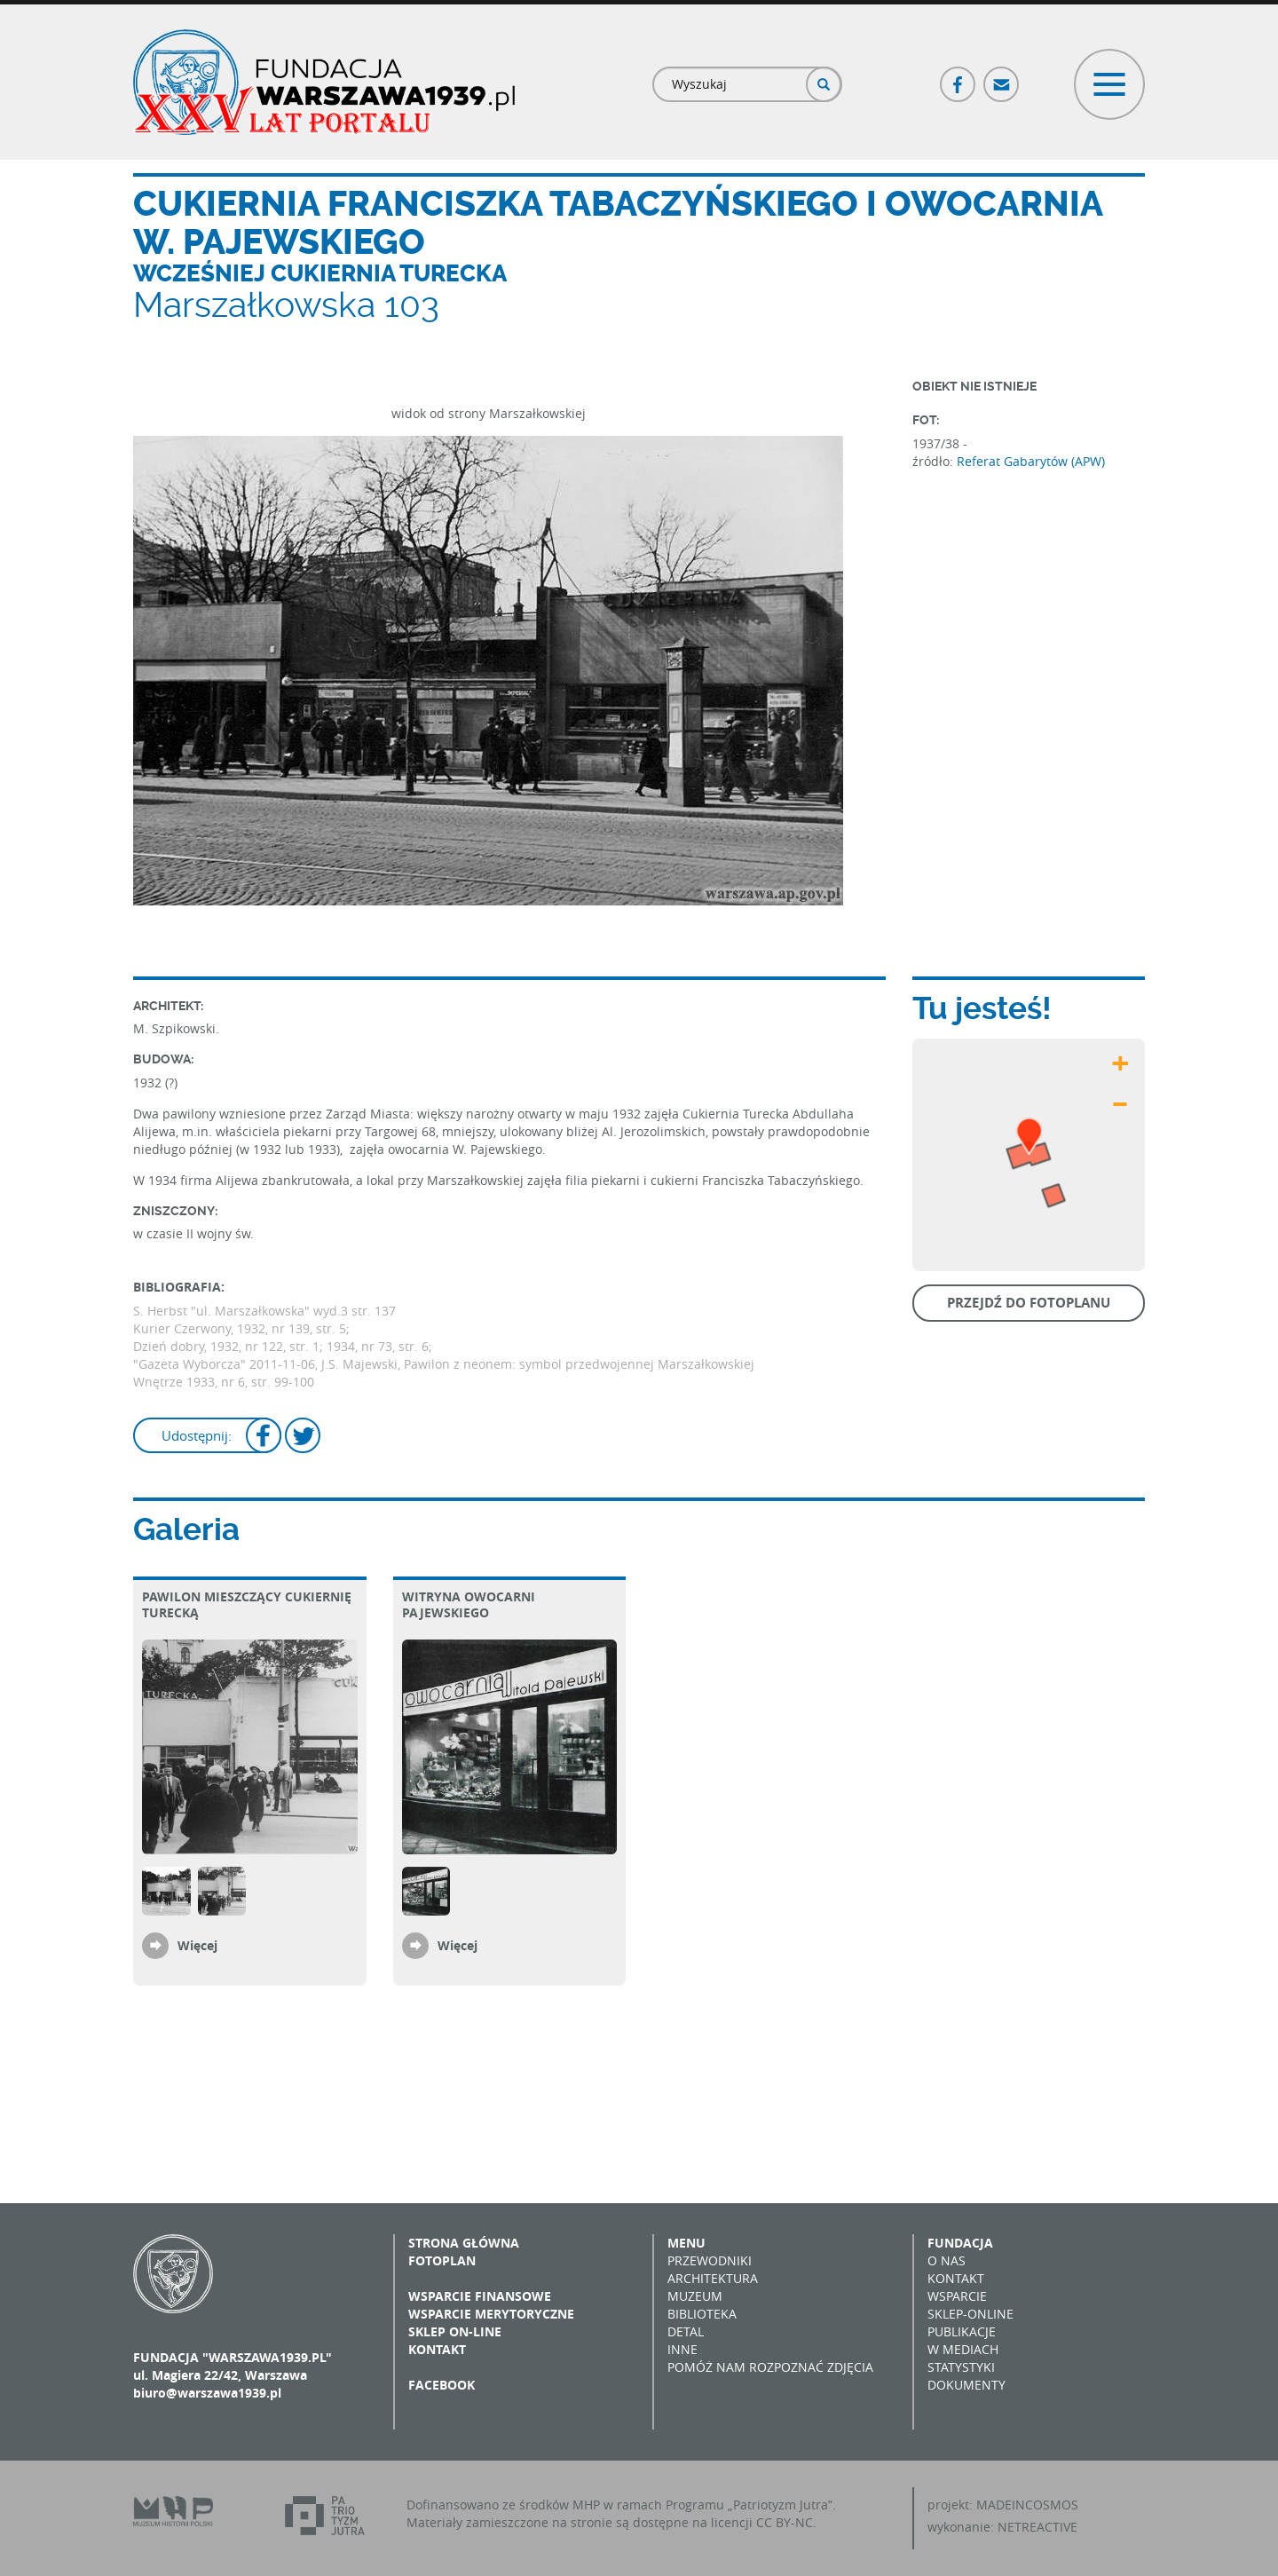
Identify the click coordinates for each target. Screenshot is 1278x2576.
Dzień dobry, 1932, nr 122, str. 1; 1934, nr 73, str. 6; (282, 1346)
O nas (946, 2260)
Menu (686, 2242)
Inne (682, 2349)
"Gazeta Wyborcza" (191, 1363)
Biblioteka (702, 2313)
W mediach (962, 2349)
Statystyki (961, 2367)
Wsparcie (957, 2296)
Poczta (1002, 76)
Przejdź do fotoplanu (1028, 1302)
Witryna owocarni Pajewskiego (468, 1604)
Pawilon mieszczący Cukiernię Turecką (246, 1604)
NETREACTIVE (1037, 2526)
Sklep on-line (454, 2331)
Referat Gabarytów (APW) (1031, 461)
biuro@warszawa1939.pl (207, 2392)
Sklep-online (970, 2313)
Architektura (712, 2278)
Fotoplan (442, 2260)
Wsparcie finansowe (479, 2296)
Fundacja (960, 2242)
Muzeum (694, 2296)
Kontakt (437, 2349)
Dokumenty (966, 2384)
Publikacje (961, 2331)
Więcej (197, 1945)
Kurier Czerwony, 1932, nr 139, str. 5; (241, 1328)
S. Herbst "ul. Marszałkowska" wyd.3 (240, 1310)
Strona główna (463, 2242)
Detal (685, 2331)
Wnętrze (159, 1381)
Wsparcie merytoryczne (491, 2313)
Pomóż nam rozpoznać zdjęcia (770, 2367)
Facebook (958, 76)
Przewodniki (709, 2260)
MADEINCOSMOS (1027, 2504)
